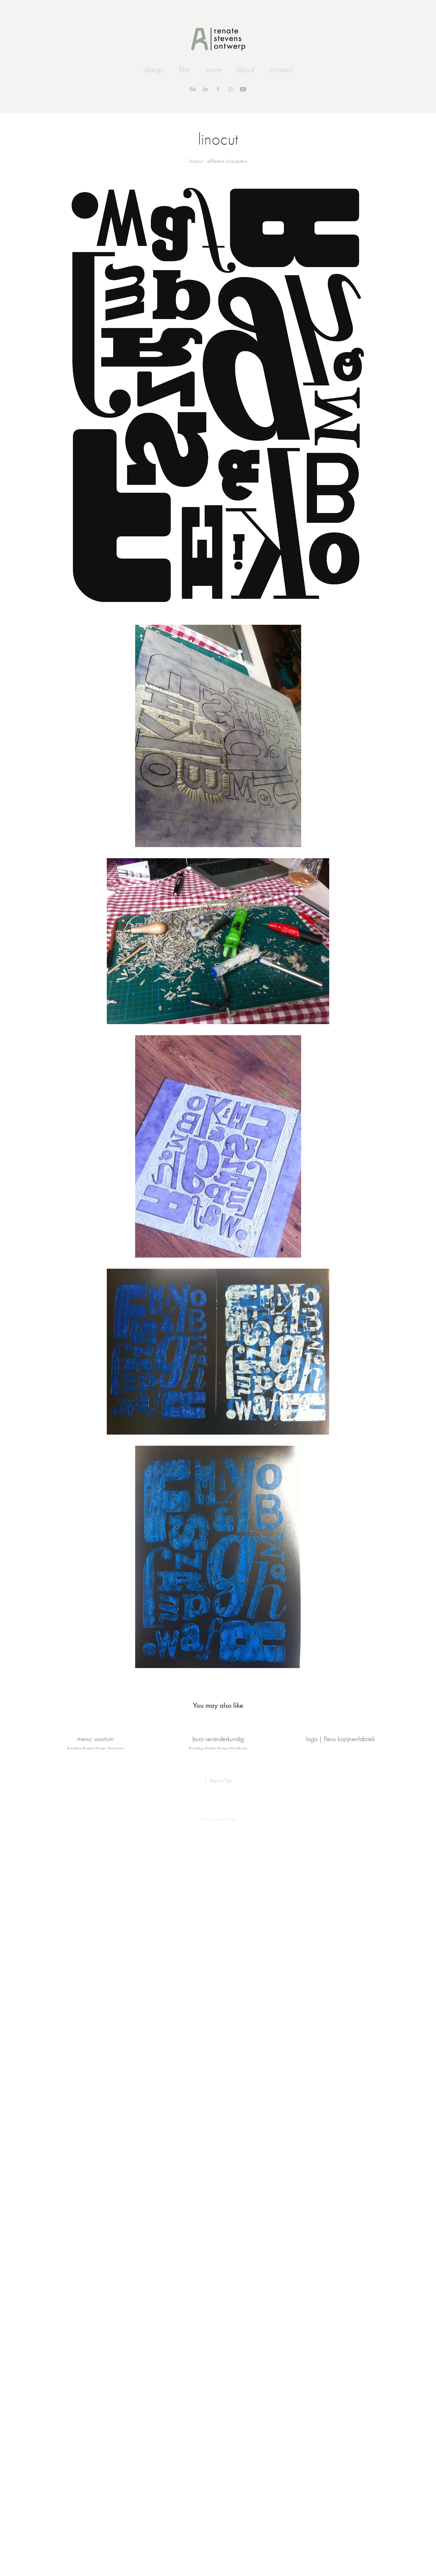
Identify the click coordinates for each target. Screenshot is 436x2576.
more (213, 69)
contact (281, 69)
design (153, 69)
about (245, 69)
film (184, 69)
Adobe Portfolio (225, 1819)
